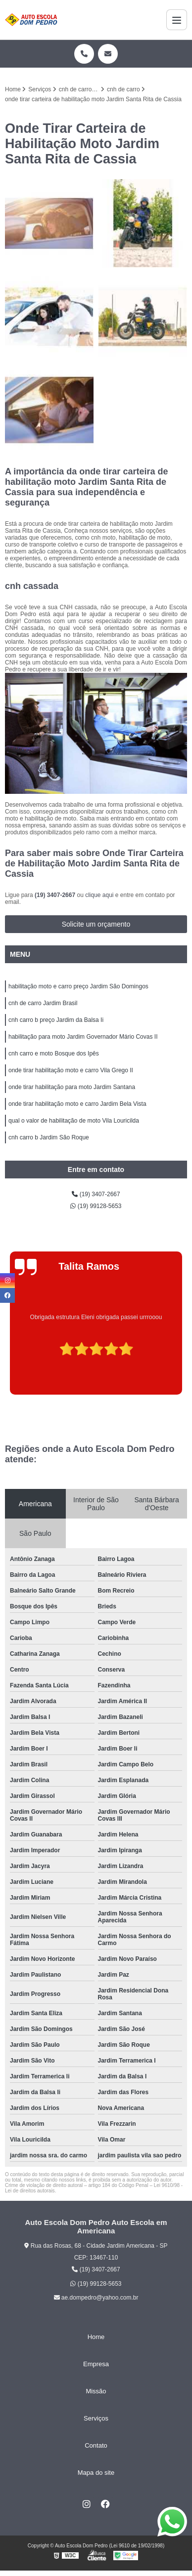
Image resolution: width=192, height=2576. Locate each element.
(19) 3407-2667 (56, 895)
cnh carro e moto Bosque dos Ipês (53, 1053)
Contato (96, 2445)
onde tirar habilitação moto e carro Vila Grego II (70, 1070)
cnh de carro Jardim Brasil (42, 1003)
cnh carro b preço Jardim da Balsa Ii (55, 1019)
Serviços (96, 2418)
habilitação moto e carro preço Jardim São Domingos (78, 986)
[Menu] (176, 20)
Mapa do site (96, 2472)
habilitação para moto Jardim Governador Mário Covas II (82, 1036)
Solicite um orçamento (96, 924)
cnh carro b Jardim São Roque (48, 1137)
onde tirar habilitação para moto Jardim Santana (71, 1087)
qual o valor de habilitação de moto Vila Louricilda (73, 1120)
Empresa (96, 2364)
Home (96, 2337)
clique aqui (99, 895)
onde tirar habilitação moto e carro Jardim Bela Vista (77, 1103)
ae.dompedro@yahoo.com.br (96, 2297)
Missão (96, 2391)
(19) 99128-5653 (95, 1206)
